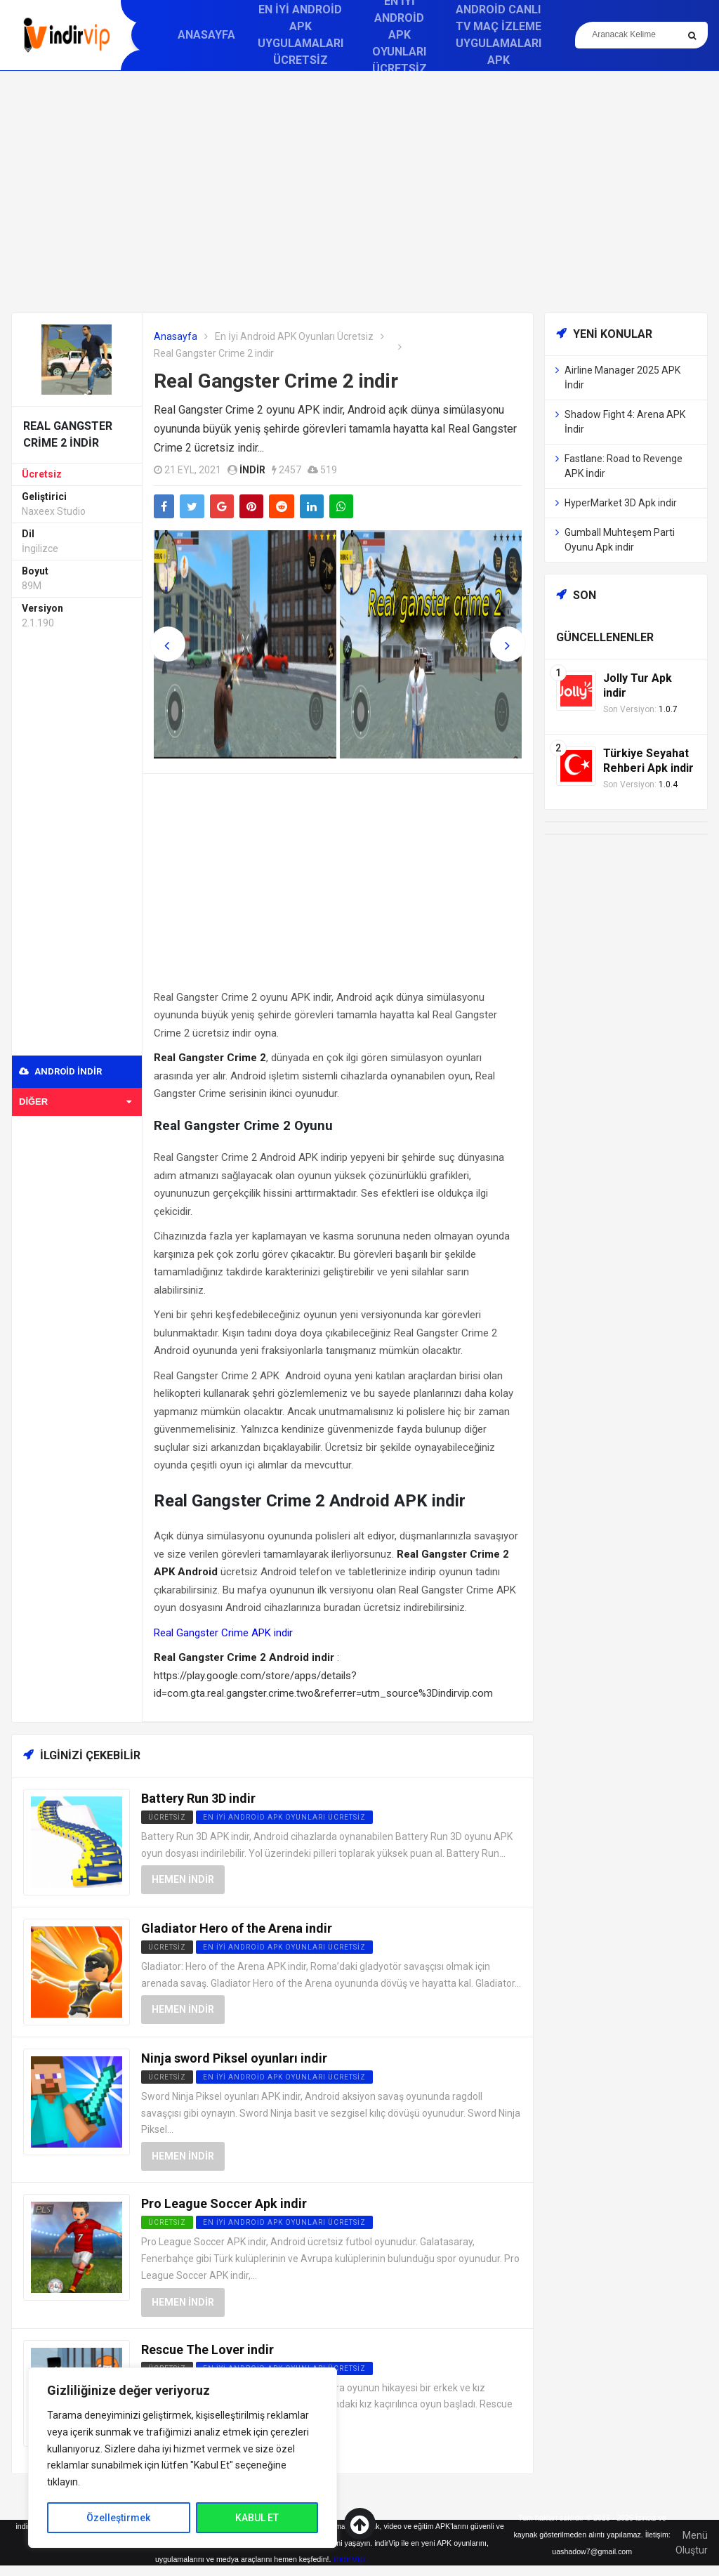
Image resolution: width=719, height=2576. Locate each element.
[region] (182, 2457)
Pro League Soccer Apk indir (224, 2203)
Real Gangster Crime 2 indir (276, 381)
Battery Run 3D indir (198, 1798)
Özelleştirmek (118, 2517)
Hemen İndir (183, 1879)
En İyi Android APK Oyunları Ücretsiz (294, 336)
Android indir (60, 1071)
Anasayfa (206, 34)
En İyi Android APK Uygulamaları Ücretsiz (300, 35)
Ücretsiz (42, 474)
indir (252, 469)
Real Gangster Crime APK (212, 1633)
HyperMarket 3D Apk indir (621, 502)
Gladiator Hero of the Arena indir (236, 1928)
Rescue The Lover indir (207, 2349)
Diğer (75, 1101)
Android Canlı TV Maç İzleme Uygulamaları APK (498, 35)
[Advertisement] (359, 191)
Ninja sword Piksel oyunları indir (234, 2058)
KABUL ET (257, 2517)
